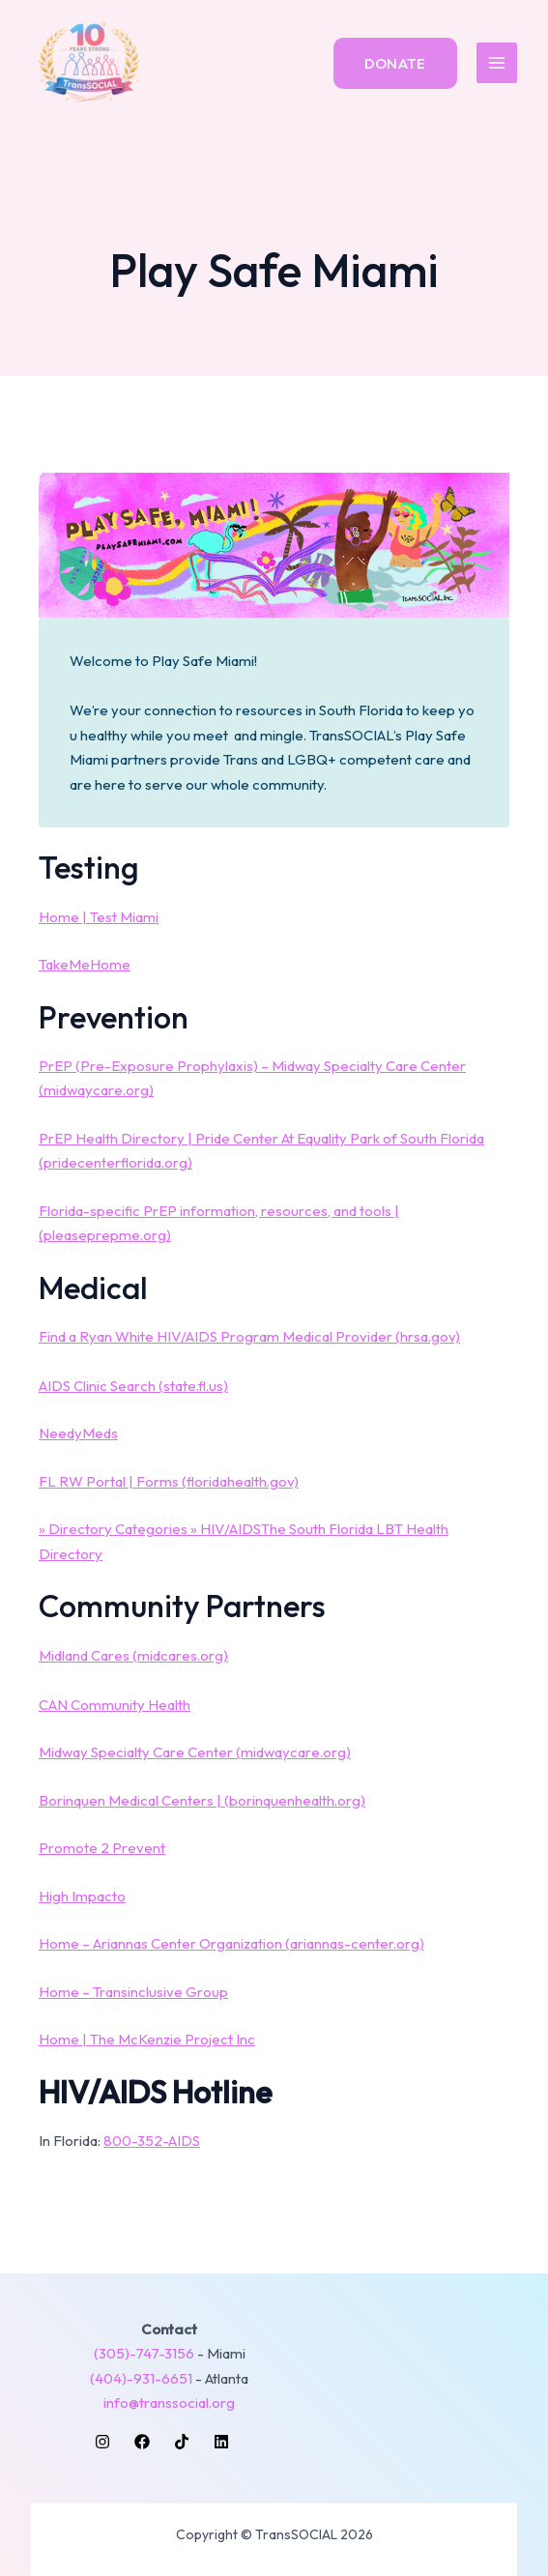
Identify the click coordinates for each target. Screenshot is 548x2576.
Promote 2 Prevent (102, 1847)
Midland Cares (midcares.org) (133, 1655)
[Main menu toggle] (497, 63)
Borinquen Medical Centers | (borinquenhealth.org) (202, 1800)
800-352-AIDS (151, 2140)
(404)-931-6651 (141, 2378)
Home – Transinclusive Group (133, 1992)
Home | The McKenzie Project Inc (147, 2039)
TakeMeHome (84, 964)
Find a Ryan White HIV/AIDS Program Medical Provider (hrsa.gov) (249, 1336)
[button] (395, 63)
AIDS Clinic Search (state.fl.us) (133, 1385)
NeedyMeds (78, 1433)
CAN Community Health (114, 1704)
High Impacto (82, 1896)
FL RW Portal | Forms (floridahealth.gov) (169, 1481)
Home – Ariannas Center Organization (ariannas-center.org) (231, 1943)
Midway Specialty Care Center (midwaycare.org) (195, 1752)
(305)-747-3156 (144, 2353)
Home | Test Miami (99, 917)
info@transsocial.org (169, 2402)
